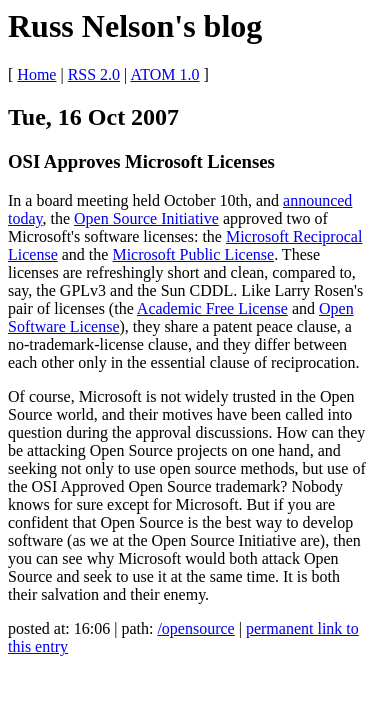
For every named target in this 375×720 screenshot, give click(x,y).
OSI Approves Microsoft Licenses (141, 161)
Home (36, 74)
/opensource (195, 628)
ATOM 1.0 (164, 74)
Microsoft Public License (193, 254)
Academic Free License (212, 308)
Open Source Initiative (146, 218)
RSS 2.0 (94, 74)
